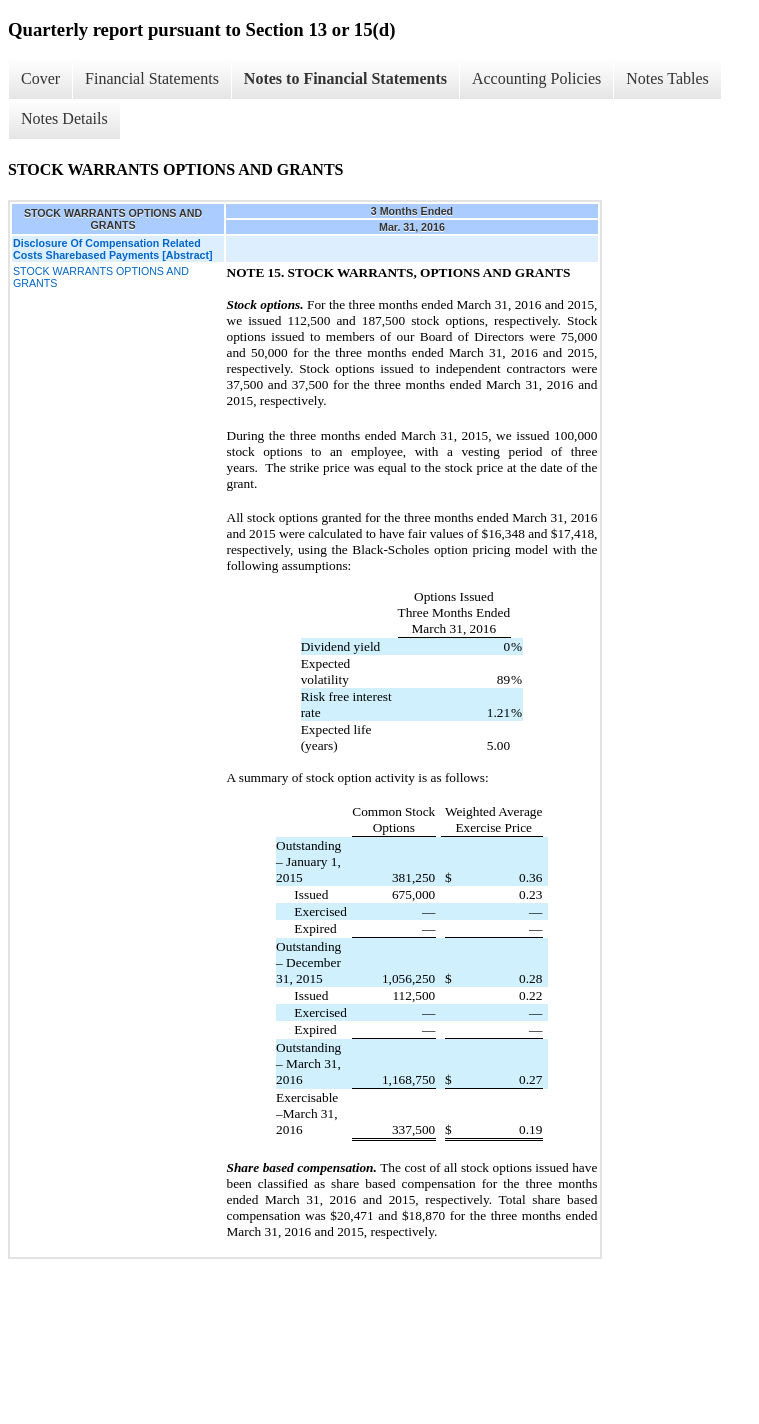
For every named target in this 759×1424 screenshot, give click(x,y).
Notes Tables (667, 78)
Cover (40, 78)
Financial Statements (152, 78)
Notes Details (64, 118)
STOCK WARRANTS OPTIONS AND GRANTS (101, 277)
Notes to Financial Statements (345, 78)
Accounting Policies (536, 78)
